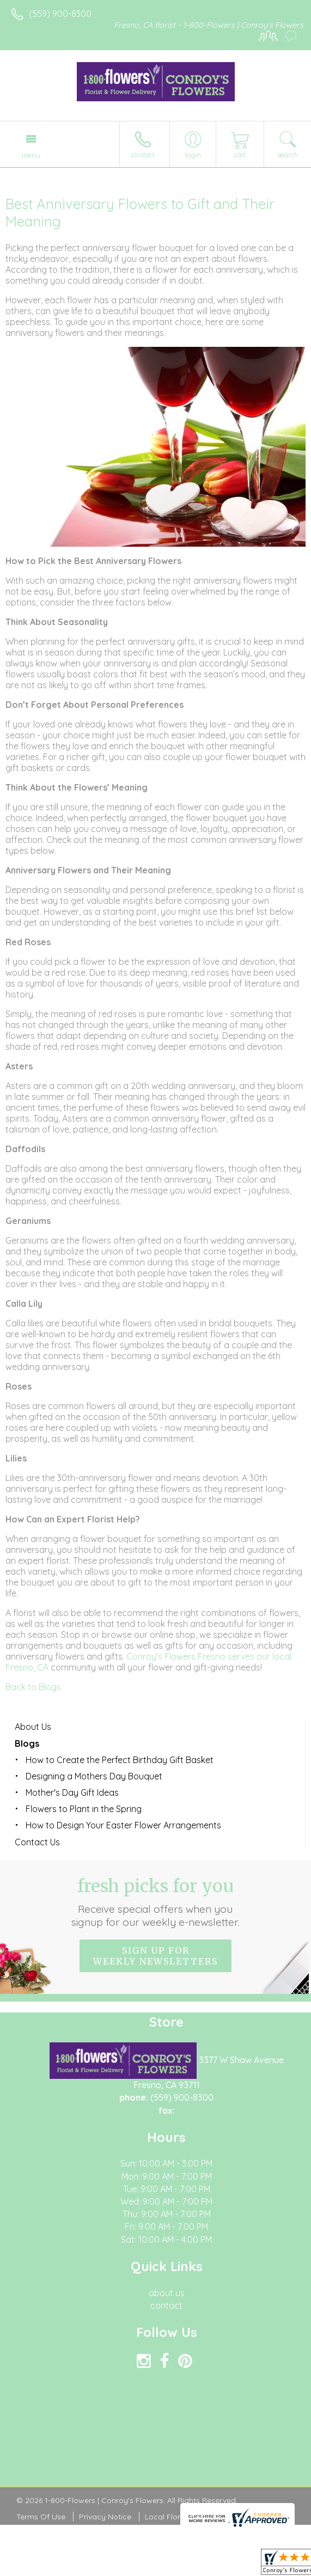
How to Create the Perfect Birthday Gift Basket (120, 1759)
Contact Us (37, 1842)
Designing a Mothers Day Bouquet (94, 1776)
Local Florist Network (183, 2517)
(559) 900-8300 (60, 13)
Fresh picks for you (155, 1902)
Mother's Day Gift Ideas (72, 1792)
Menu (31, 155)
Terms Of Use (40, 2517)
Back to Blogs (33, 1686)
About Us (33, 1726)
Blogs (27, 1743)
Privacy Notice (105, 2517)
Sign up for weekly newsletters (155, 1956)
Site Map (250, 2517)
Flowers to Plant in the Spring (84, 1808)
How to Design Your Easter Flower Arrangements (123, 1825)
